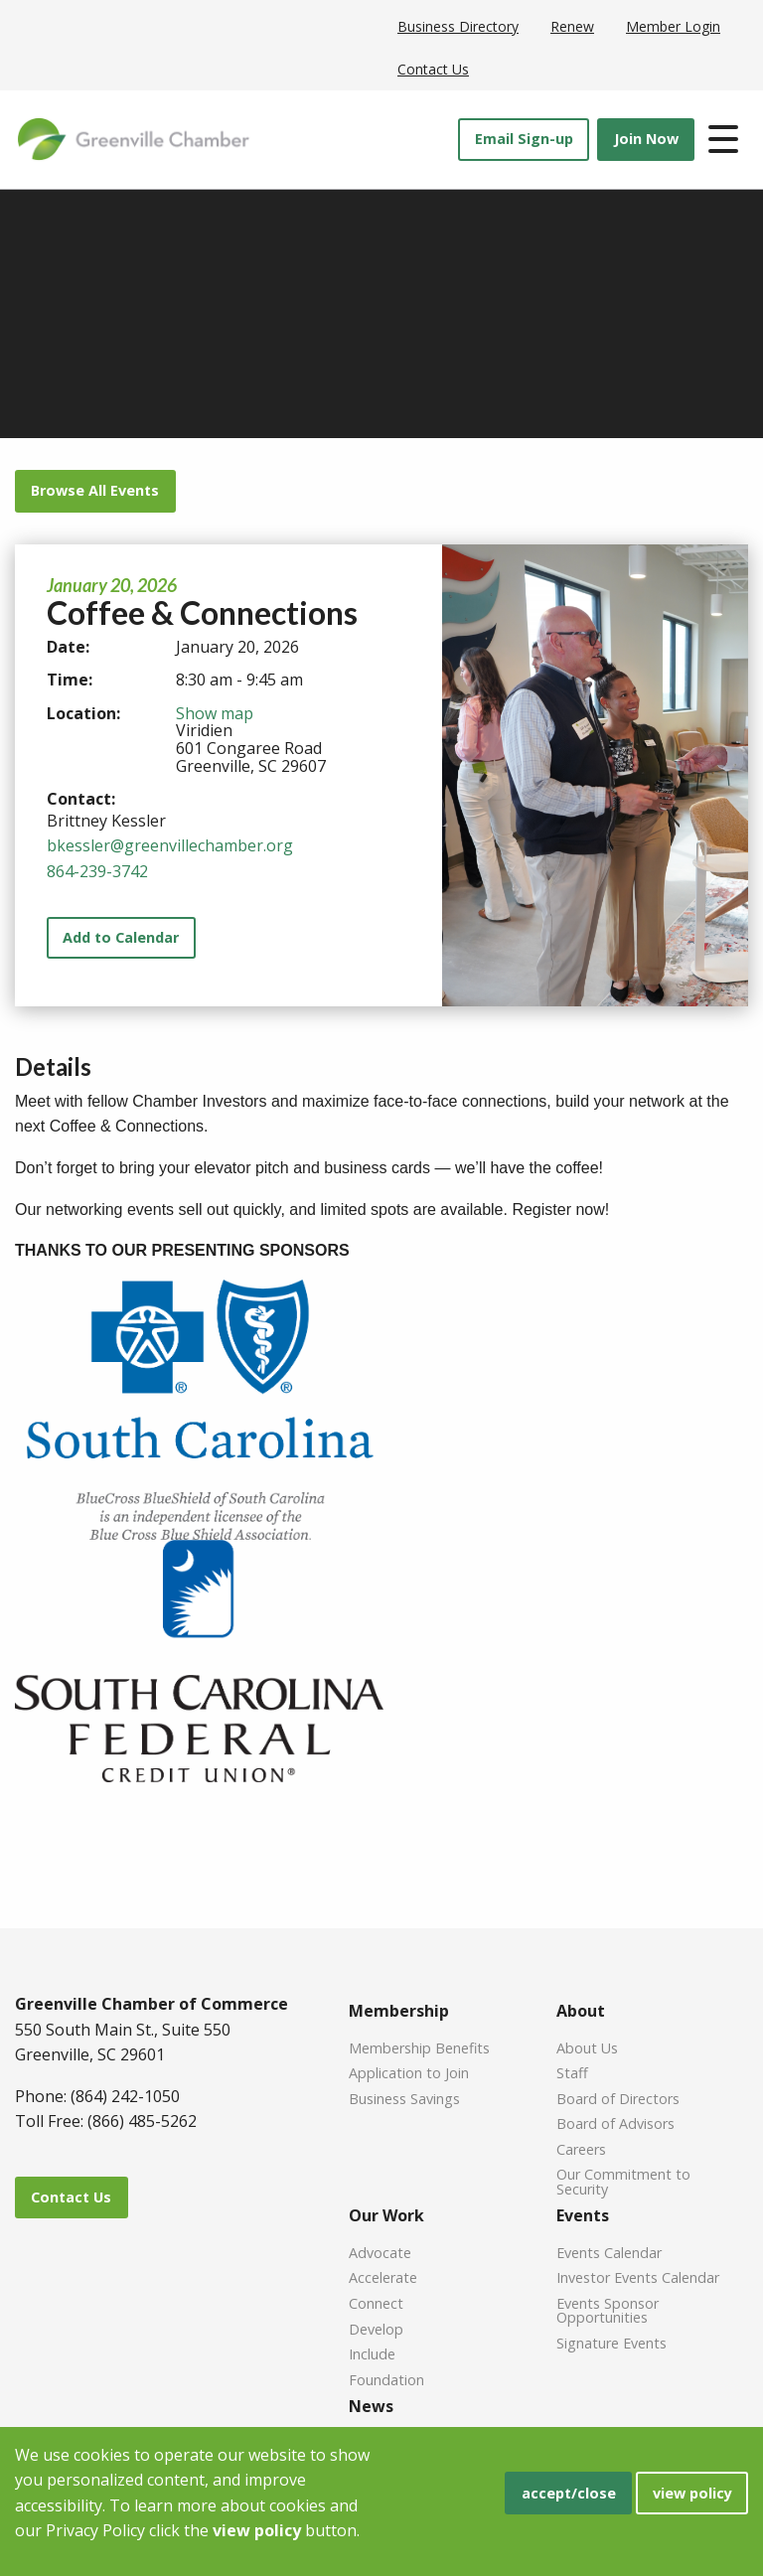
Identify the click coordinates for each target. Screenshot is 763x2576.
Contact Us (71, 2197)
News (371, 2406)
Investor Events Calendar (637, 2276)
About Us (587, 2047)
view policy (692, 2493)
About (580, 2011)
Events (582, 2215)
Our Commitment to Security (623, 2181)
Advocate (380, 2251)
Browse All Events (95, 490)
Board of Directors (618, 2097)
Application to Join (409, 2071)
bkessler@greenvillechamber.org (170, 845)
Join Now (646, 138)
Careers (581, 2148)
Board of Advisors (615, 2122)
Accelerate (383, 2276)
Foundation (386, 2378)
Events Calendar (609, 2251)
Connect (376, 2302)
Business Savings (404, 2097)
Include (372, 2353)
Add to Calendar (121, 937)
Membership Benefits (419, 2047)
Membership (399, 2011)
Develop (376, 2328)
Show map (214, 713)
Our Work (386, 2215)
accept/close (569, 2493)
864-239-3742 (97, 871)
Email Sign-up (524, 138)
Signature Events (611, 2342)
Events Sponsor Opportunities (607, 2310)
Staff (572, 2071)
